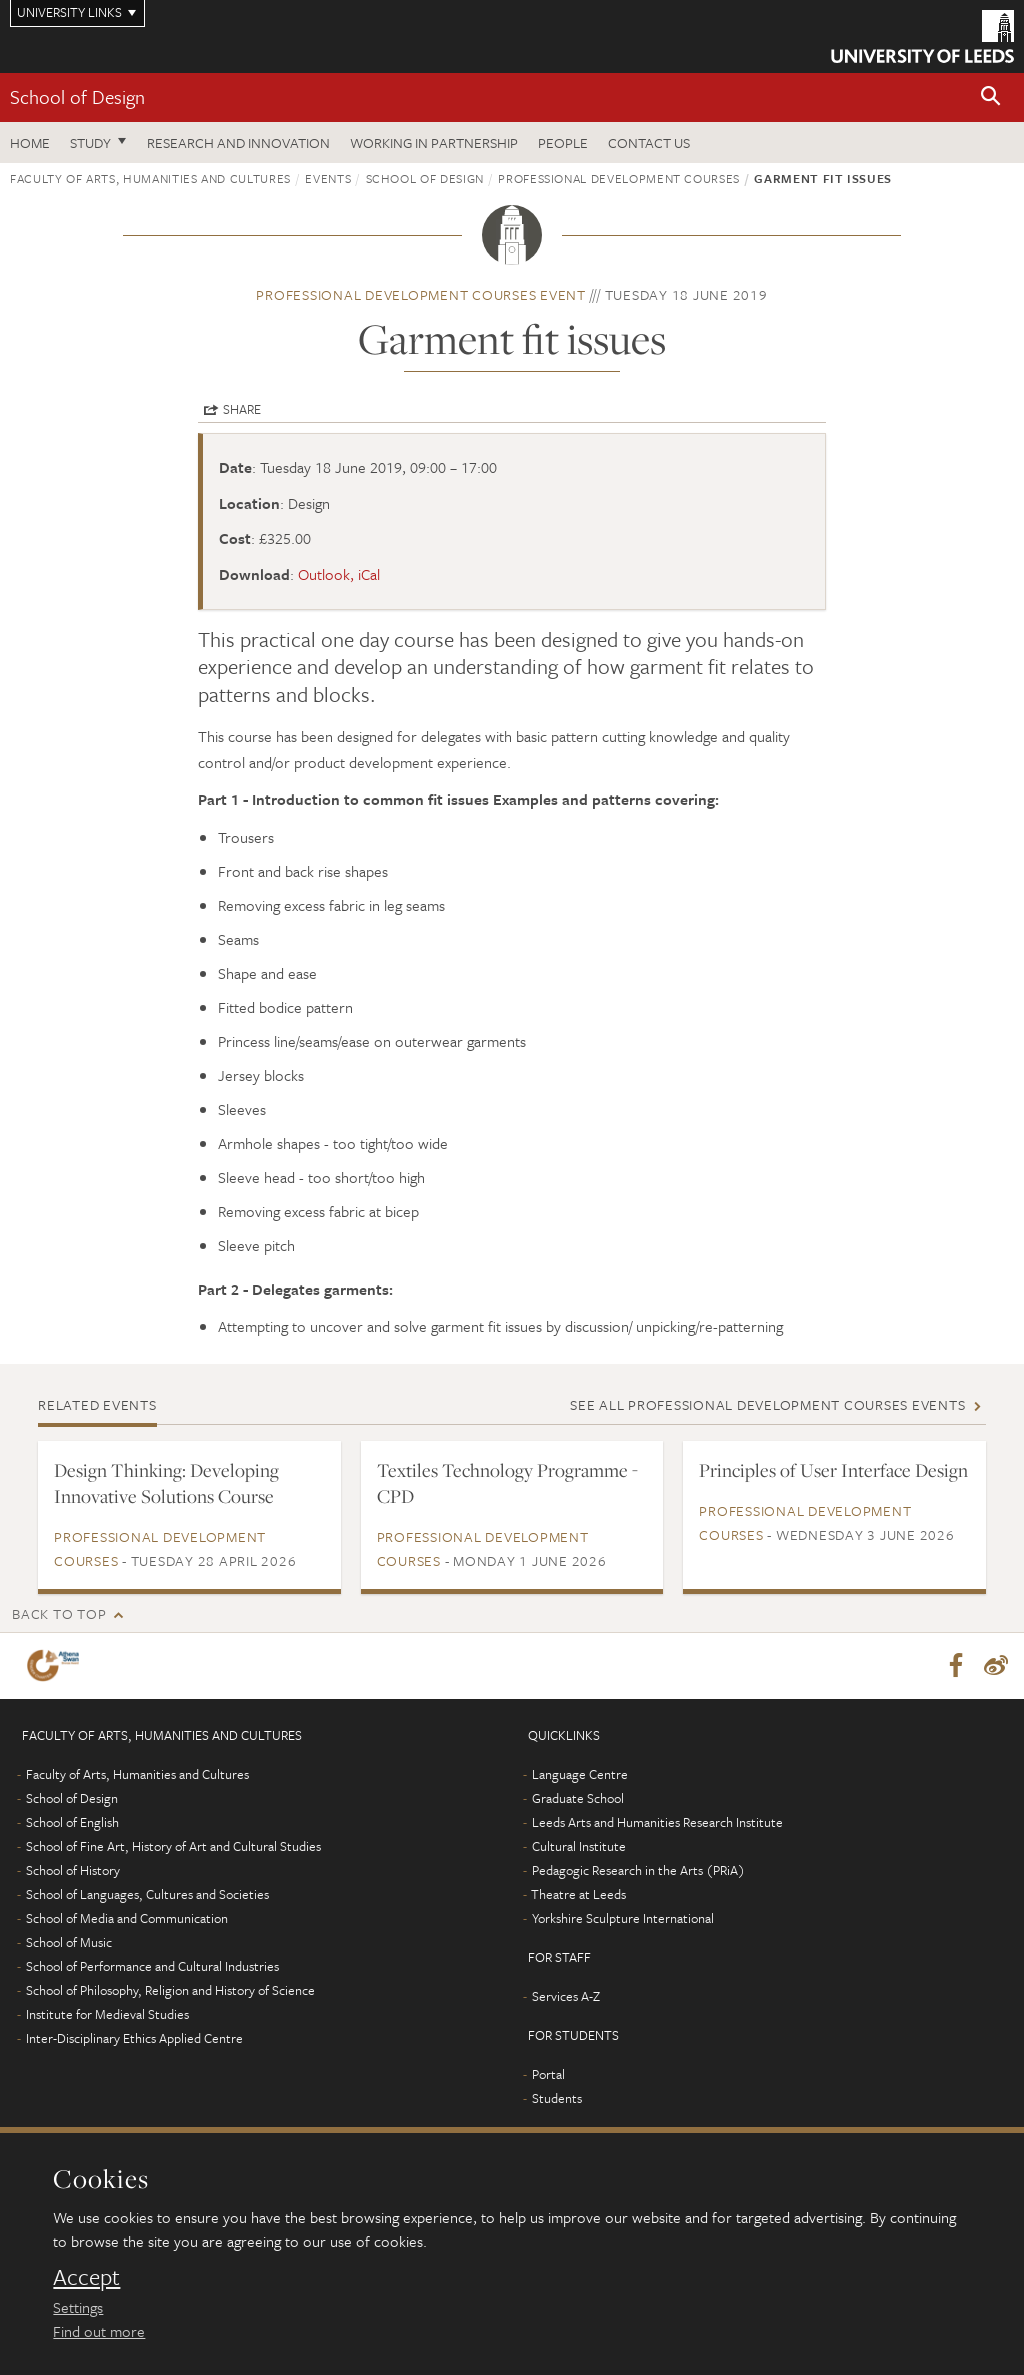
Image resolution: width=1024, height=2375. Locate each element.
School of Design (77, 96)
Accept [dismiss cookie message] (86, 2277)
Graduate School (578, 1798)
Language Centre (580, 1774)
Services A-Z (566, 1996)
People (563, 142)
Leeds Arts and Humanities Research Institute (657, 1822)
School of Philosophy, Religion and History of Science (170, 1990)
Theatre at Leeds (578, 1894)
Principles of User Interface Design (833, 1470)
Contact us (649, 142)
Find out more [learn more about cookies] (99, 2331)
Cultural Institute (579, 1846)
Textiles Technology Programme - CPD (507, 1483)
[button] (991, 97)
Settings (78, 2307)
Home (30, 142)
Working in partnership (434, 142)
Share (242, 409)
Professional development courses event (421, 294)
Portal (548, 2074)
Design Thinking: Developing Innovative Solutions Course (166, 1483)
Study (90, 142)
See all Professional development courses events (767, 1404)
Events (328, 178)
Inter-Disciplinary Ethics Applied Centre (134, 2038)
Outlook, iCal (339, 574)
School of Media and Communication (127, 1918)
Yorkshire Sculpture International (623, 1918)
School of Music (69, 1942)
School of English (72, 1822)
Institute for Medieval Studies (107, 2014)
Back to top (59, 1613)
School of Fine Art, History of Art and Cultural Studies (173, 1846)
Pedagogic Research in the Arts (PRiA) (638, 1870)
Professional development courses (619, 178)
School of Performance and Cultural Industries (152, 1966)
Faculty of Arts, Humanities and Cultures (150, 178)
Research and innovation (238, 142)
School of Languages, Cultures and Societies (147, 1894)
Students (557, 2098)
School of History (73, 1870)
